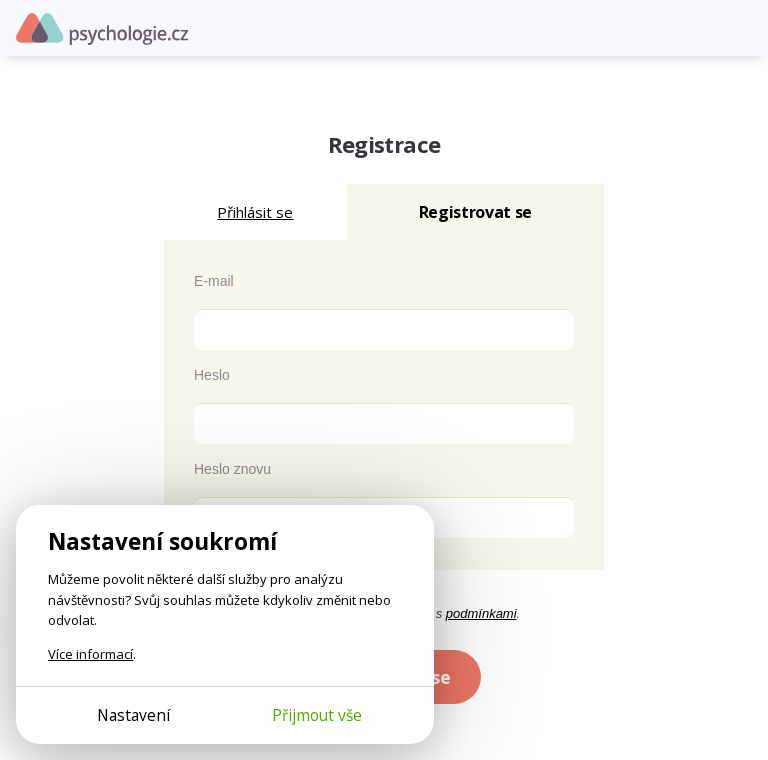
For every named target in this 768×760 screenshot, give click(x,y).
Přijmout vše (317, 715)
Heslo (212, 375)
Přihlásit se (255, 212)
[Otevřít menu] (738, 28)
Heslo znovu (232, 469)
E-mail (214, 281)
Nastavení (133, 715)
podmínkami (481, 613)
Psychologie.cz (102, 29)
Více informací (90, 654)
